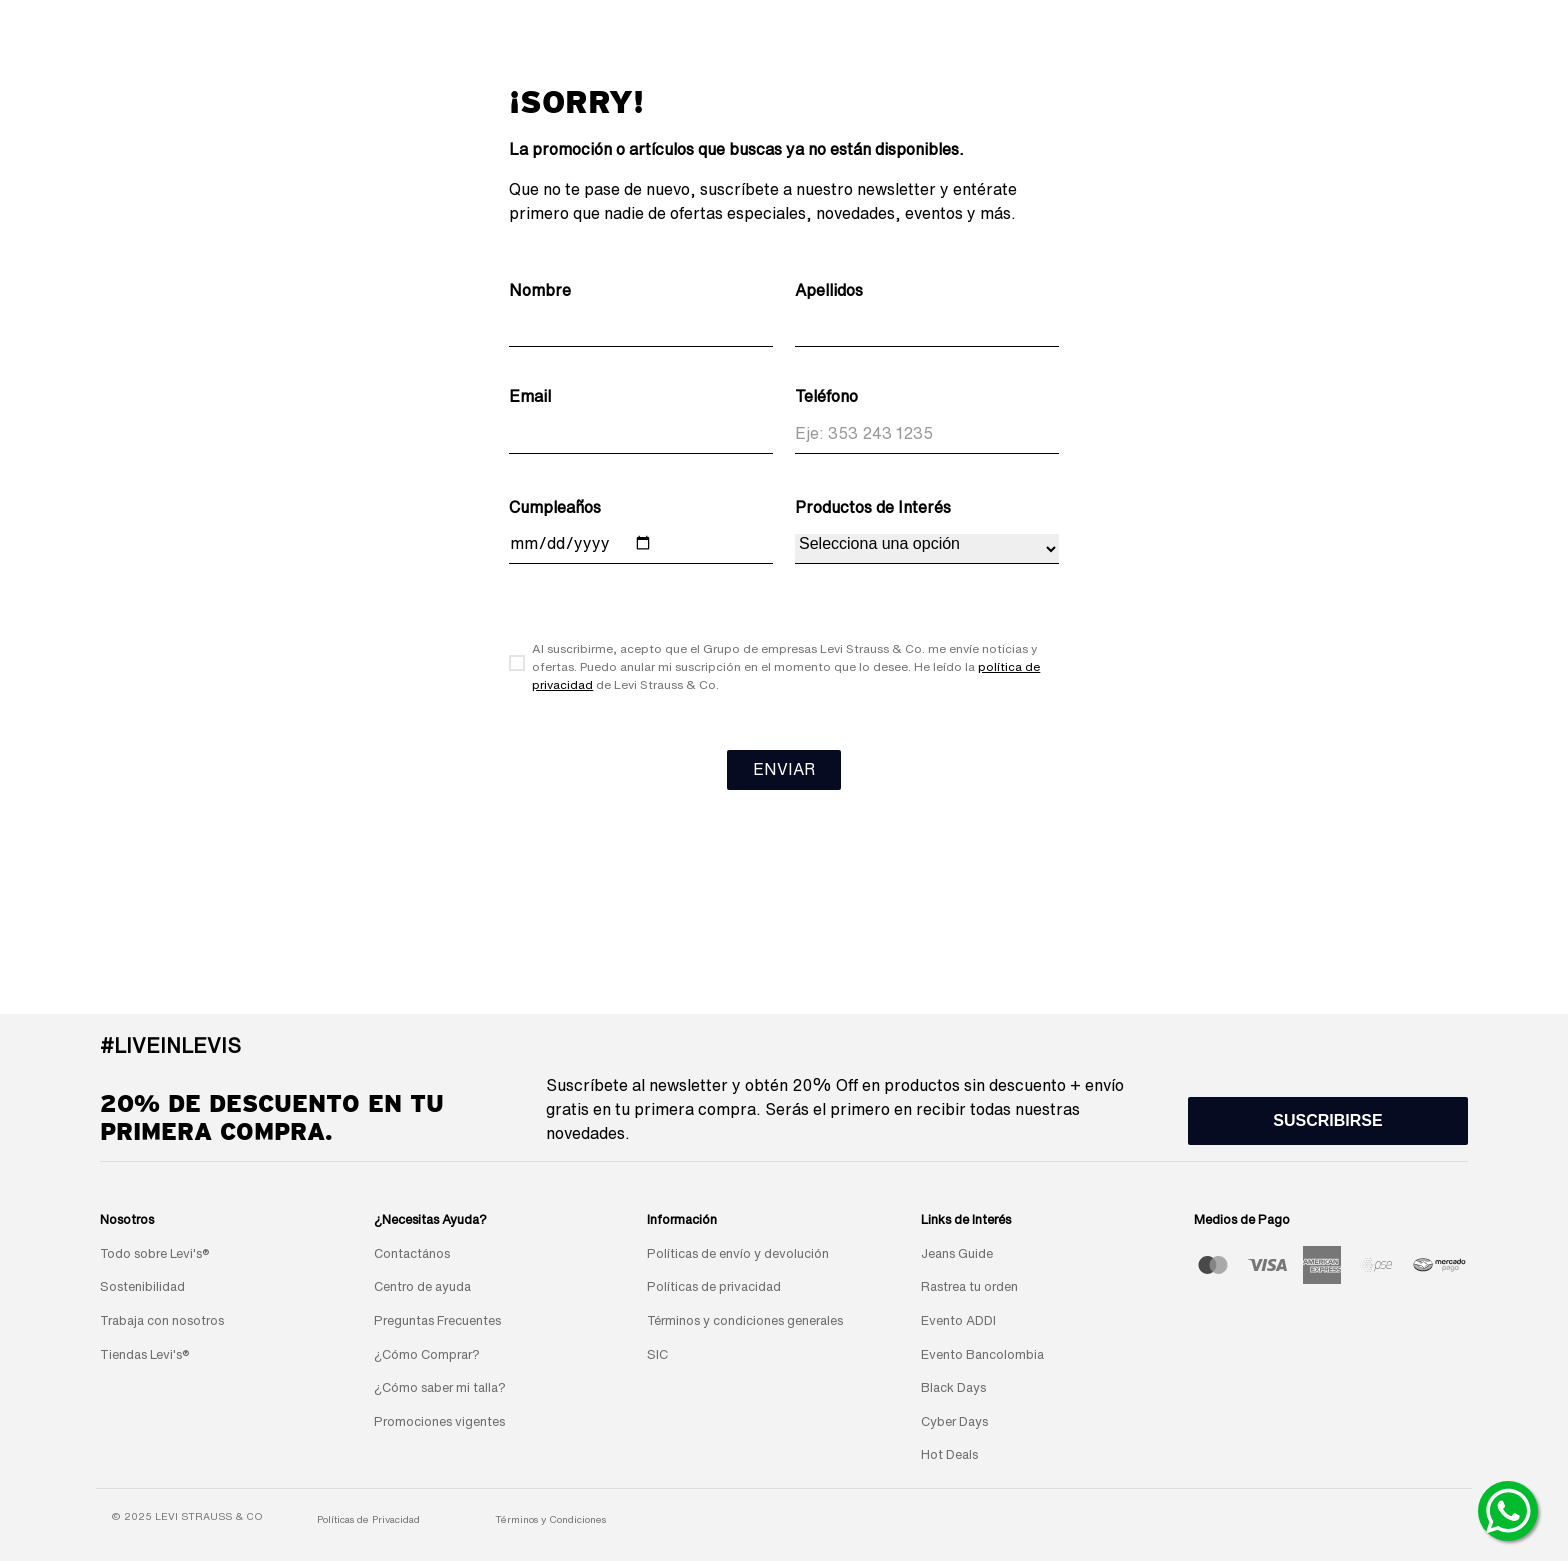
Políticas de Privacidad (368, 1519)
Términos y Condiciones (550, 1519)
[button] (1328, 1121)
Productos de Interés (873, 507)
